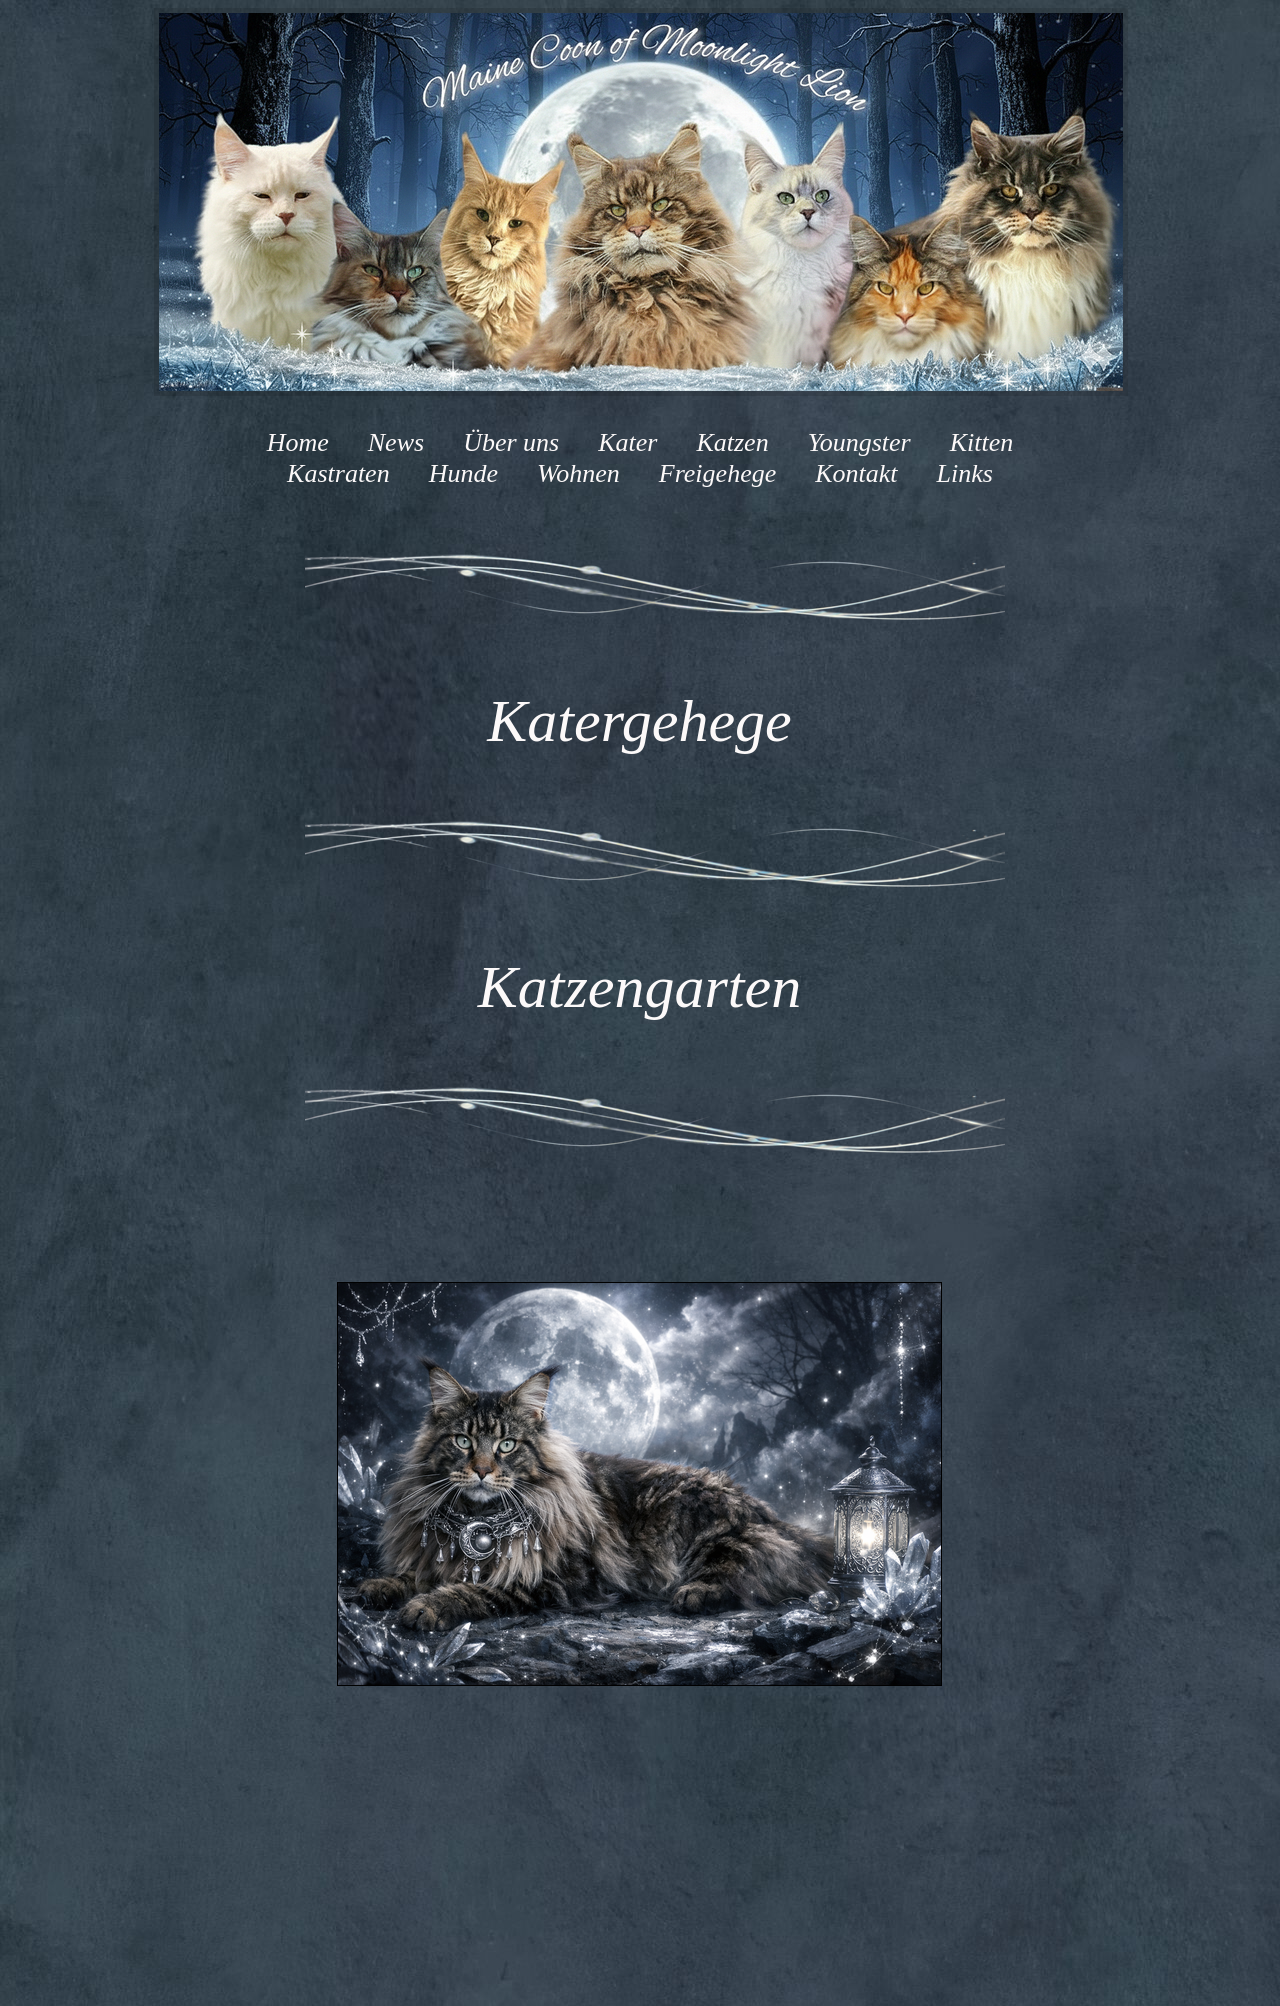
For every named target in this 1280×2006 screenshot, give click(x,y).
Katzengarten (639, 987)
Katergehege (639, 721)
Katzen (732, 442)
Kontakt (853, 473)
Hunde (463, 473)
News (396, 442)
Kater (627, 442)
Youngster (859, 442)
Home (298, 442)
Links (961, 473)
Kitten (982, 442)
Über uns (511, 442)
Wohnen (578, 473)
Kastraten (338, 473)
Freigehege (717, 473)
